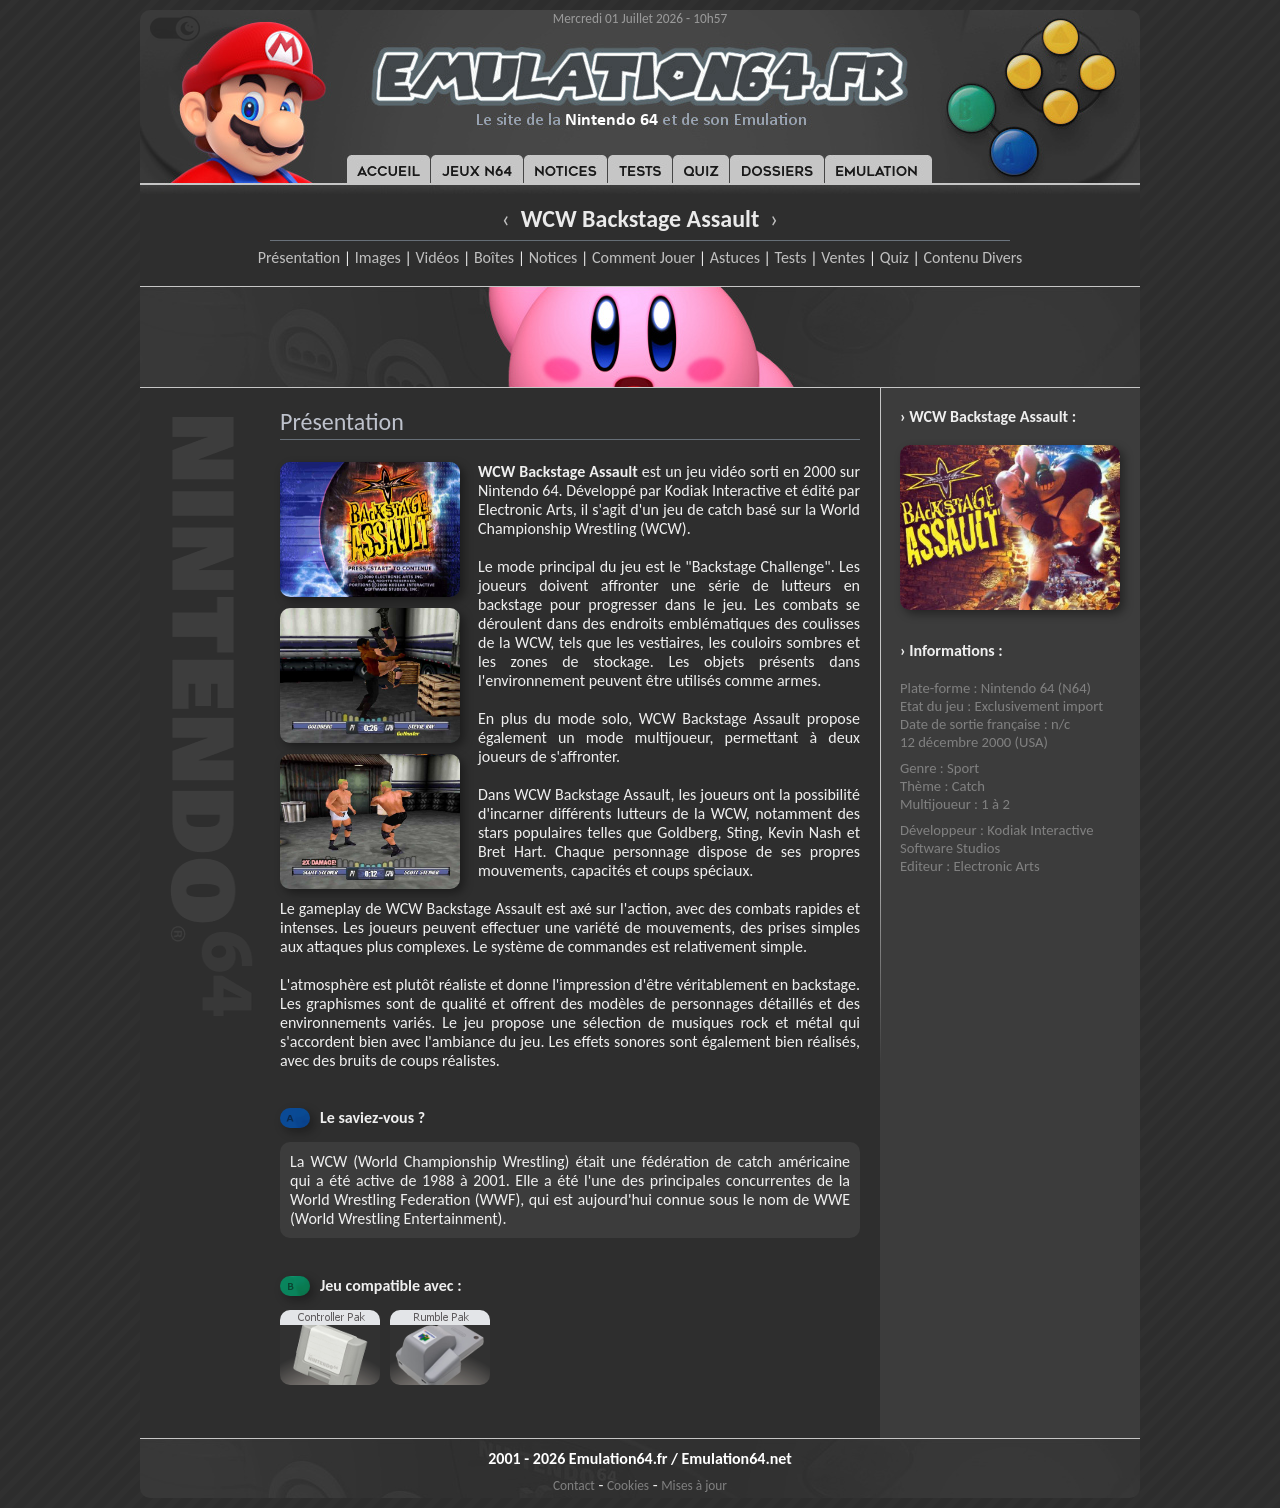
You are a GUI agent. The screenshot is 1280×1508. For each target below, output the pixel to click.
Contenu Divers (972, 257)
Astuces (735, 257)
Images (378, 257)
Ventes (843, 257)
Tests (791, 257)
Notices (553, 257)
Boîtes (494, 257)
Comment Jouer (643, 257)
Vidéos (437, 257)
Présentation (299, 257)
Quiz (894, 257)
